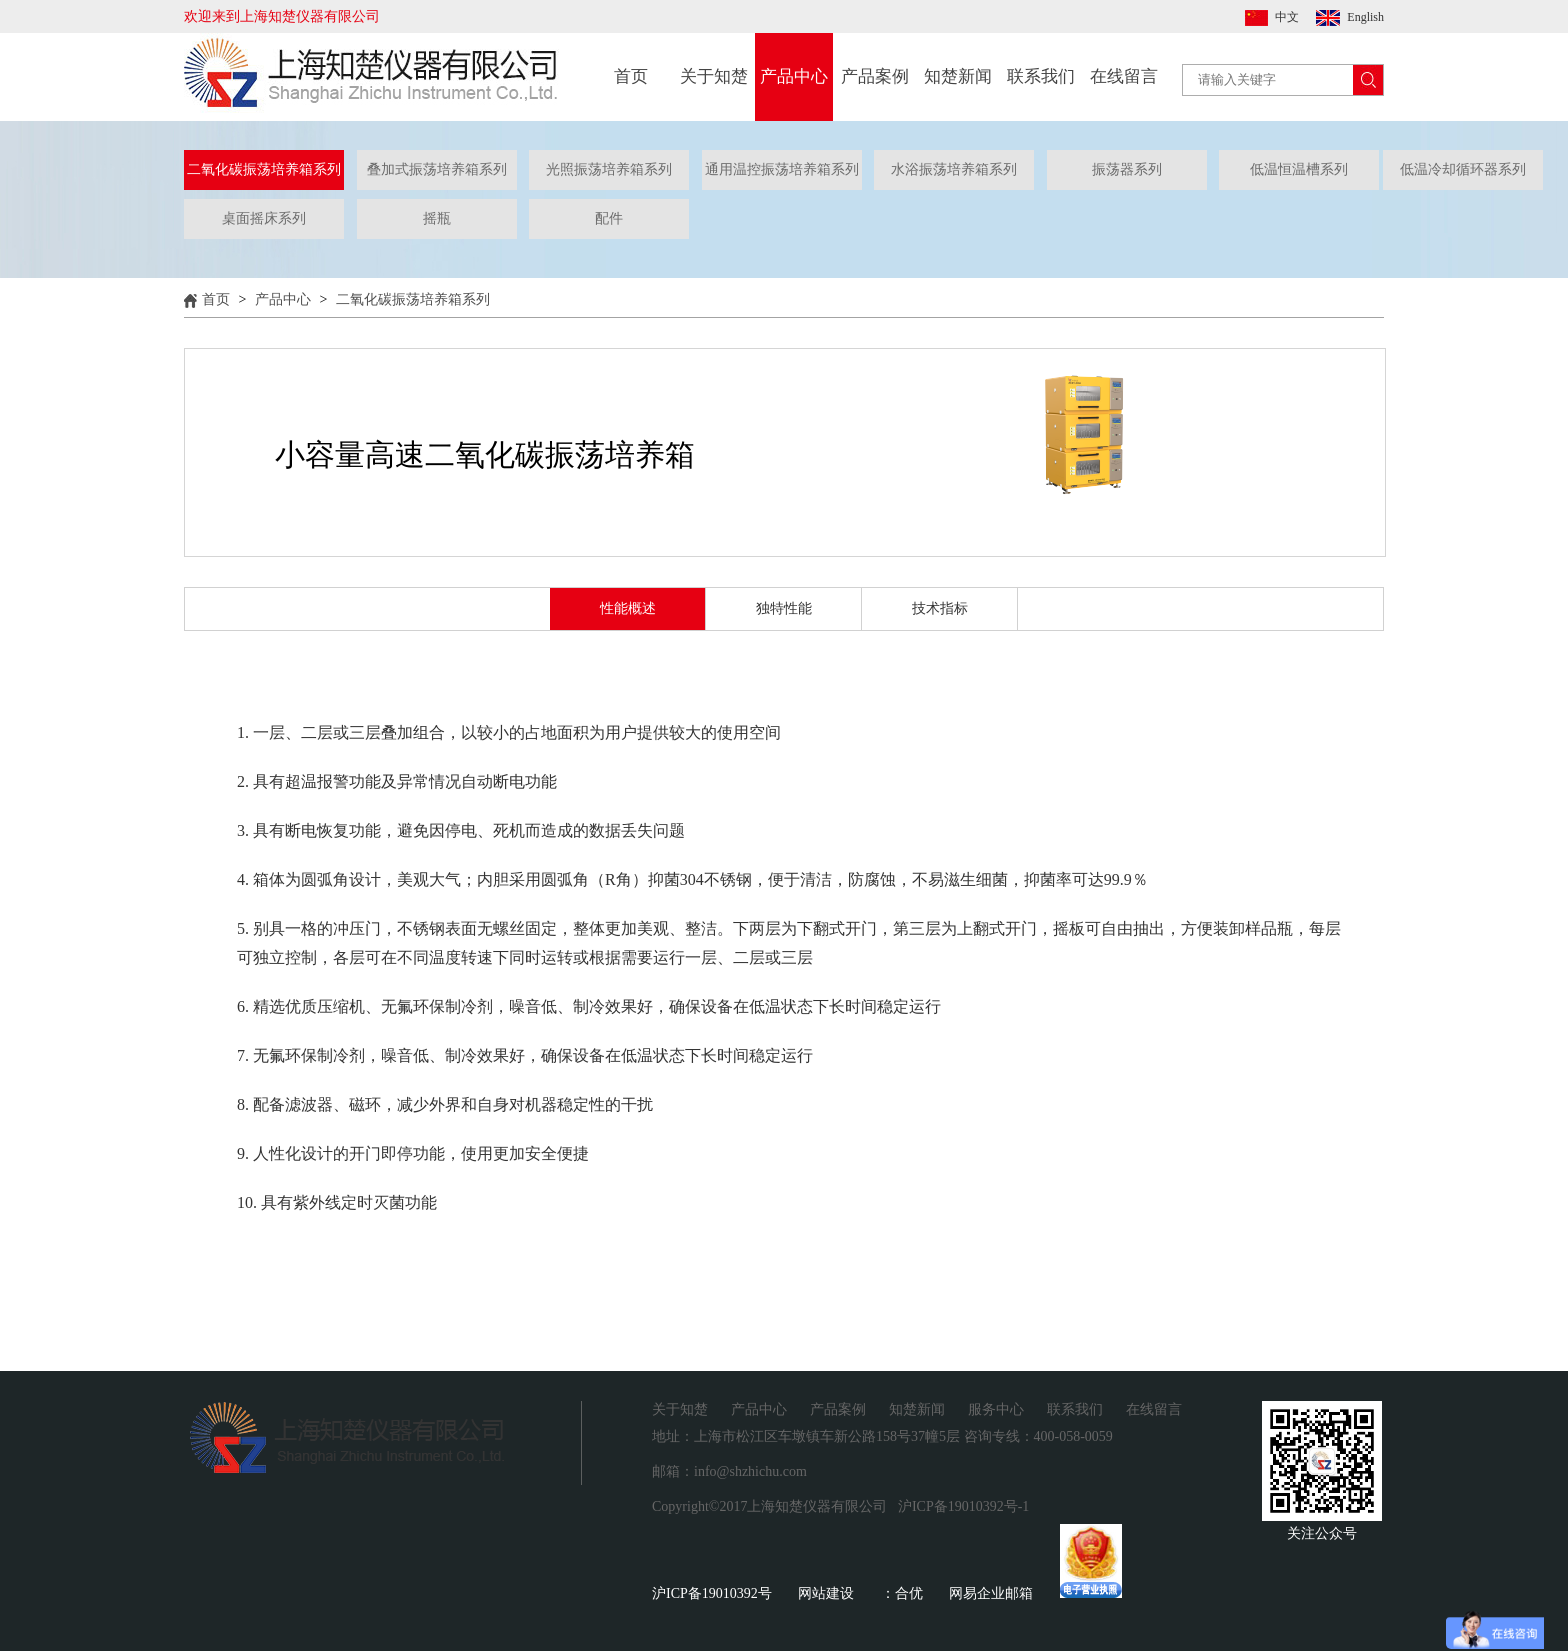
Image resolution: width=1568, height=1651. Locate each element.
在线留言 (1124, 76)
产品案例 (875, 76)
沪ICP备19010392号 (712, 1593)
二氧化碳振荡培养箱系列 (264, 169)
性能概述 (628, 608)
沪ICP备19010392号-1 (963, 1506)
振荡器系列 (1127, 169)
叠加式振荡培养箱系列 (437, 169)
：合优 (902, 1593)
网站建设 (826, 1593)
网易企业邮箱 (991, 1593)
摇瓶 (437, 218)
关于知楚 (714, 76)
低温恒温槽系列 (1299, 169)
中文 (1287, 17)
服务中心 (996, 1409)
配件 (609, 218)
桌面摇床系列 (264, 218)
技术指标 (940, 608)
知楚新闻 (958, 76)
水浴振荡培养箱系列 (954, 169)
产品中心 (794, 76)
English (1365, 17)
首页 (631, 76)
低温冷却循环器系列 (1463, 169)
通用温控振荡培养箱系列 (782, 169)
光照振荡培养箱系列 (609, 169)
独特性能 (784, 608)
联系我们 (1041, 76)
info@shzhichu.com (750, 1471)
